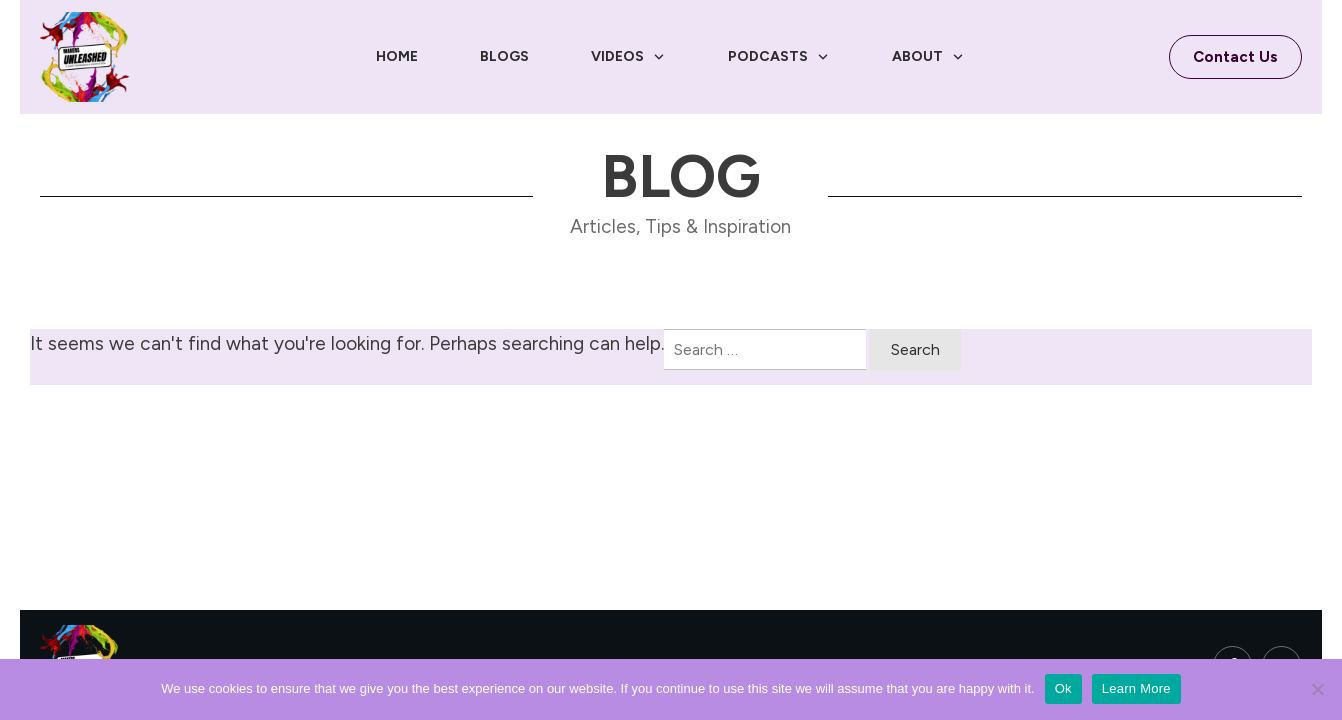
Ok (1063, 688)
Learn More (1136, 688)
